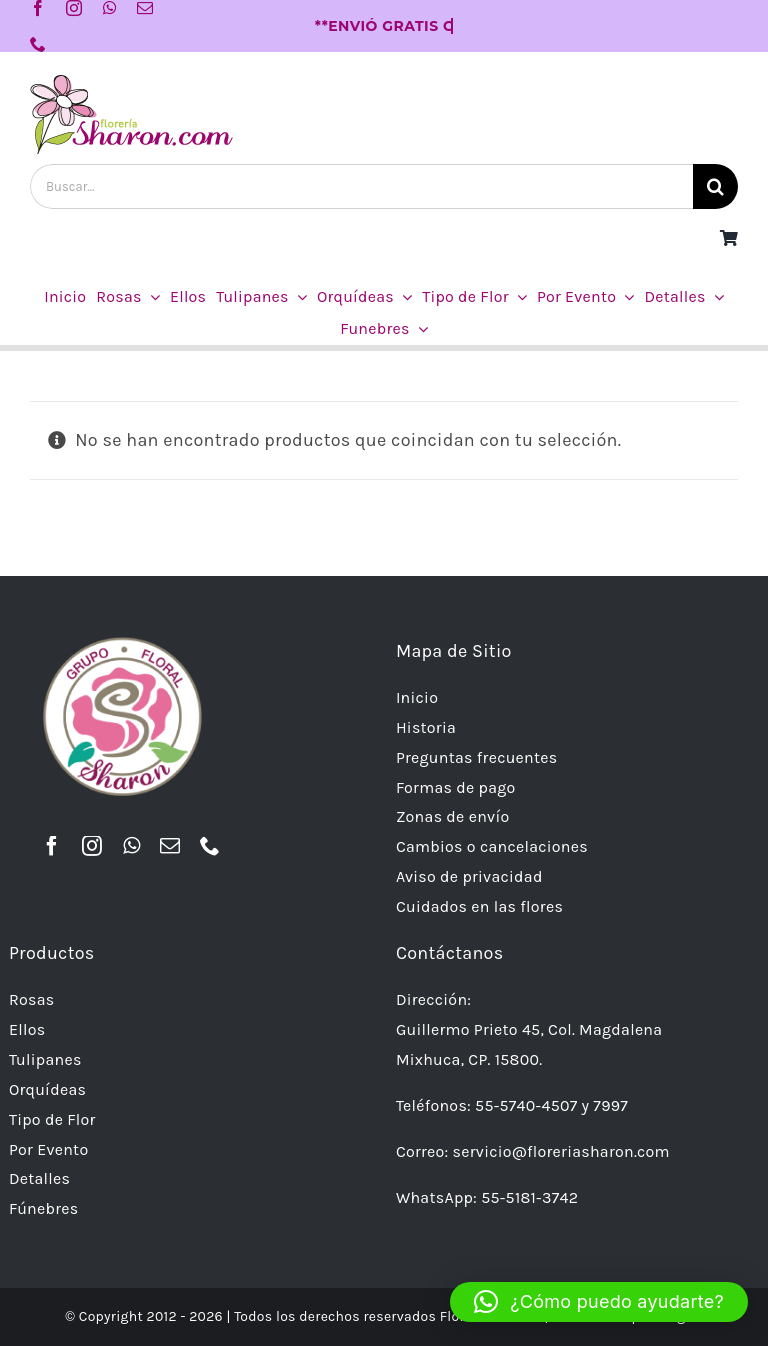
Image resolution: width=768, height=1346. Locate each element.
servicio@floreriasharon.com (561, 1151)
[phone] (38, 44)
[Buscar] (715, 186)
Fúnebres (44, 1208)
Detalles (39, 1178)
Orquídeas (47, 1089)
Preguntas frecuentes (477, 757)
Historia (426, 727)
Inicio (417, 697)
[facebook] (38, 8)
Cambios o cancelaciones (492, 846)
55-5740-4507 (526, 1105)
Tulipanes (45, 1059)
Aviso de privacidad (469, 876)
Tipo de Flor (52, 1119)
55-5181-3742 (529, 1197)
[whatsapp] (110, 8)
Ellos (27, 1029)
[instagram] (74, 8)
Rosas (32, 999)
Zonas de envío (453, 816)
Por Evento (49, 1149)
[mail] (145, 8)
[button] (599, 1302)
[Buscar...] (361, 186)
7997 (610, 1105)
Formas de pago (456, 787)
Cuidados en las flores (479, 906)
